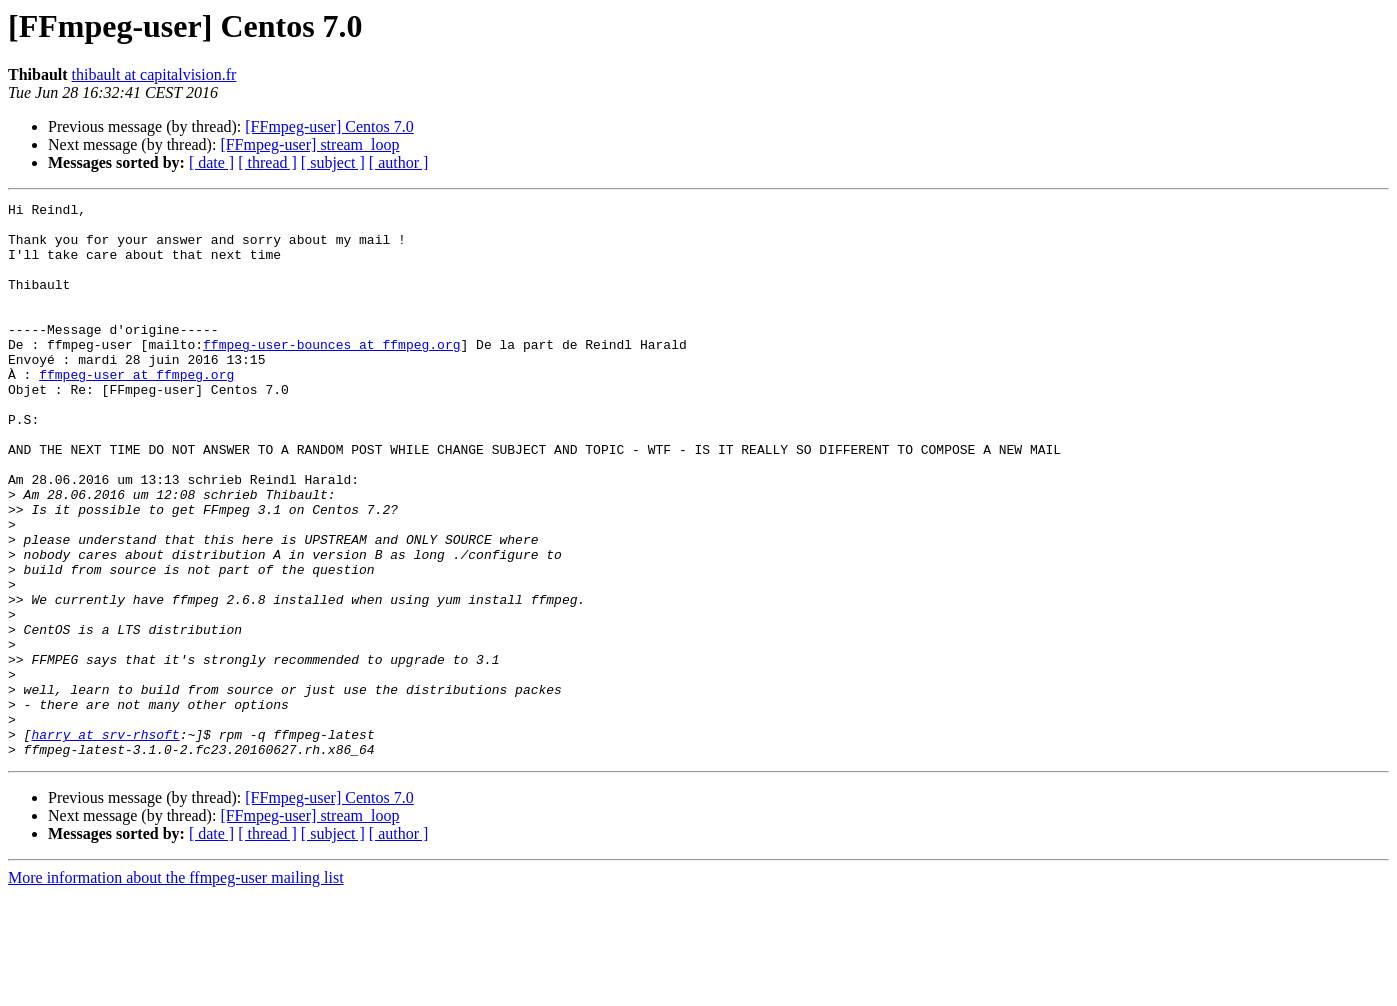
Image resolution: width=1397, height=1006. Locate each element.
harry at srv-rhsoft (105, 842)
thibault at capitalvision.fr (154, 74)
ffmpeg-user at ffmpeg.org (136, 410)
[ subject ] (333, 162)
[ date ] (211, 162)
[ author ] (399, 162)
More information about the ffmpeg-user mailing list (176, 988)
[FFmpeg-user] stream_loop (309, 144)
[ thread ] (267, 162)
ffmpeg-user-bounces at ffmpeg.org (331, 374)
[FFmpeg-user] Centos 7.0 (329, 126)
